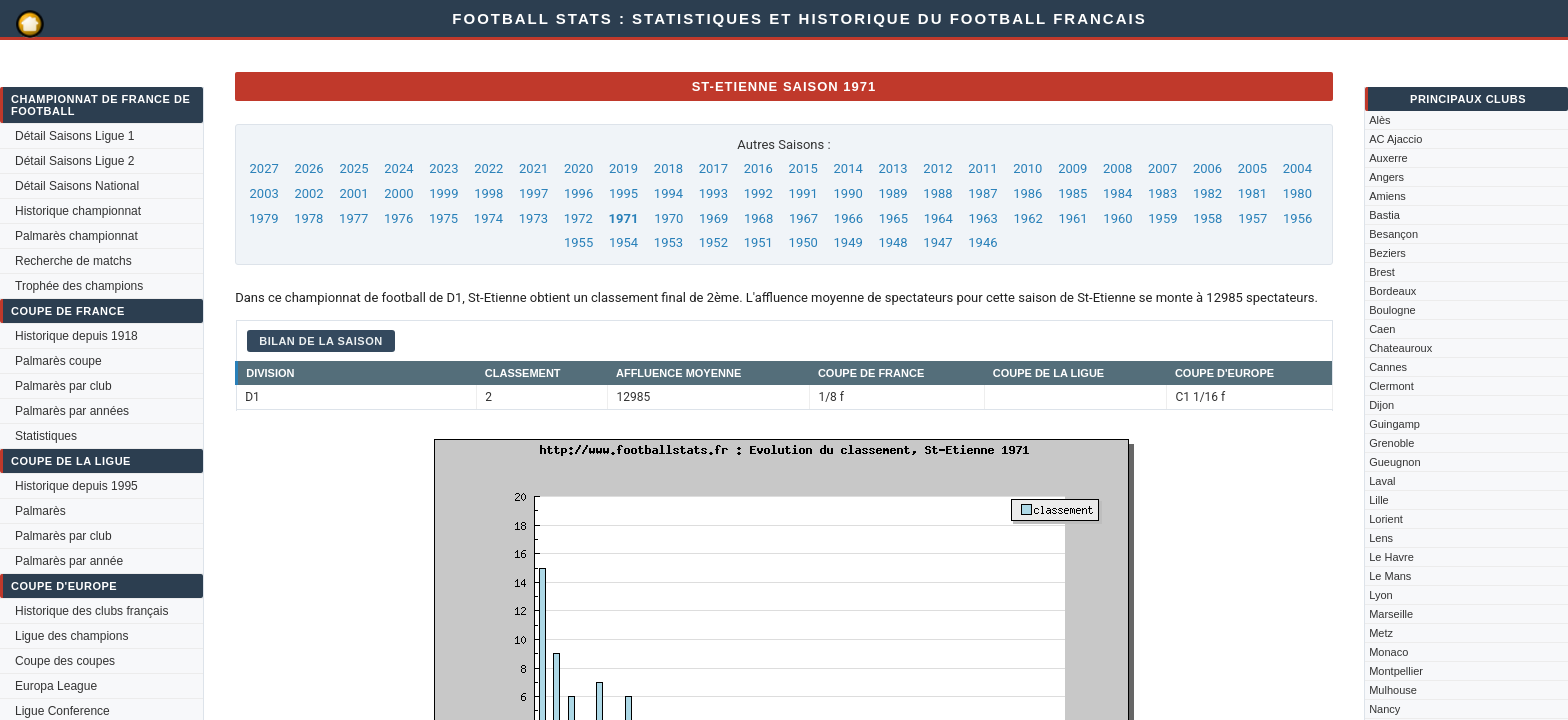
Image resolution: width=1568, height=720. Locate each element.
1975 (443, 218)
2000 (398, 193)
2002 (308, 193)
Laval (1382, 481)
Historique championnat (78, 211)
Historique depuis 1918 (76, 336)
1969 (713, 218)
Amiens (1387, 196)
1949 (848, 242)
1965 (893, 218)
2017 (713, 168)
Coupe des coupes (65, 661)
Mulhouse (1393, 690)
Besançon (1393, 234)
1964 (938, 218)
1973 (533, 218)
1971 (624, 218)
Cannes (1388, 367)
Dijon (1381, 405)
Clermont (1391, 386)
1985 (1072, 193)
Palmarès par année (69, 561)
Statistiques (46, 436)
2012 (937, 168)
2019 (623, 168)
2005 (1252, 168)
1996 (578, 193)
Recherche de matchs (73, 261)
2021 (533, 168)
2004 (1297, 168)
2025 (353, 168)
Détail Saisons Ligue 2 (74, 161)
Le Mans (1390, 576)
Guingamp (1394, 424)
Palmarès (40, 511)
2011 (982, 168)
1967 (803, 218)
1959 (1162, 218)
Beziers (1387, 253)
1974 (488, 218)
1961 (1072, 218)
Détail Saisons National (77, 186)
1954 (623, 242)
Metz (1381, 633)
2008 (1117, 168)
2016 (758, 168)
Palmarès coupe (58, 361)
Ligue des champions (71, 636)
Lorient (1386, 519)
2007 (1162, 168)
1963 (983, 218)
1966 (848, 218)
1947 (937, 242)
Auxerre (1388, 158)
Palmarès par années (72, 411)
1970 (668, 218)
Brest (1382, 272)
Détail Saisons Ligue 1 (74, 136)
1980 (1297, 193)
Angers (1386, 177)
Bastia (1384, 215)
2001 (353, 193)
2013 (892, 168)
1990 (848, 193)
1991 (803, 193)
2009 (1072, 168)
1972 (578, 218)
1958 (1207, 218)
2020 (578, 168)
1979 (263, 218)
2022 (488, 168)
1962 (1028, 218)
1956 (1297, 218)
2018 (668, 168)
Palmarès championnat (76, 236)
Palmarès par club (63, 386)
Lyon (1380, 595)
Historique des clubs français (91, 611)
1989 (892, 193)
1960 (1117, 218)
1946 (982, 242)
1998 (488, 193)
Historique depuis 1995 (76, 486)
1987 (982, 193)
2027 (264, 168)
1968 (758, 218)
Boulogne (1392, 310)
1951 (758, 242)
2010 (1027, 168)
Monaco (1388, 652)
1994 (668, 193)
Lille (1379, 500)
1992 (758, 193)
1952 (713, 242)
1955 (578, 242)
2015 (803, 168)
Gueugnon (1394, 462)
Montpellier (1396, 671)
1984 (1117, 193)
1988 (937, 193)
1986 (1027, 193)
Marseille (1391, 614)
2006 (1207, 168)
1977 (353, 218)
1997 (533, 193)
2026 (308, 168)
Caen (1382, 329)
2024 (398, 168)
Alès (1379, 120)
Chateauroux (1400, 348)
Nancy (1384, 709)
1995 (623, 193)
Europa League (56, 686)
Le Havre (1391, 557)
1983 (1162, 193)
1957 (1252, 218)
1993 (713, 193)
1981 (1252, 193)
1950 (803, 242)
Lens (1381, 538)
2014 (848, 168)
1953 (668, 242)
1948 (892, 242)
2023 (443, 168)
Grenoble (1391, 443)
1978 (308, 218)
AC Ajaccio (1395, 139)
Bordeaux (1392, 291)
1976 (398, 218)
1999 (443, 193)
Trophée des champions (79, 286)
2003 (264, 193)
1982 (1207, 193)
